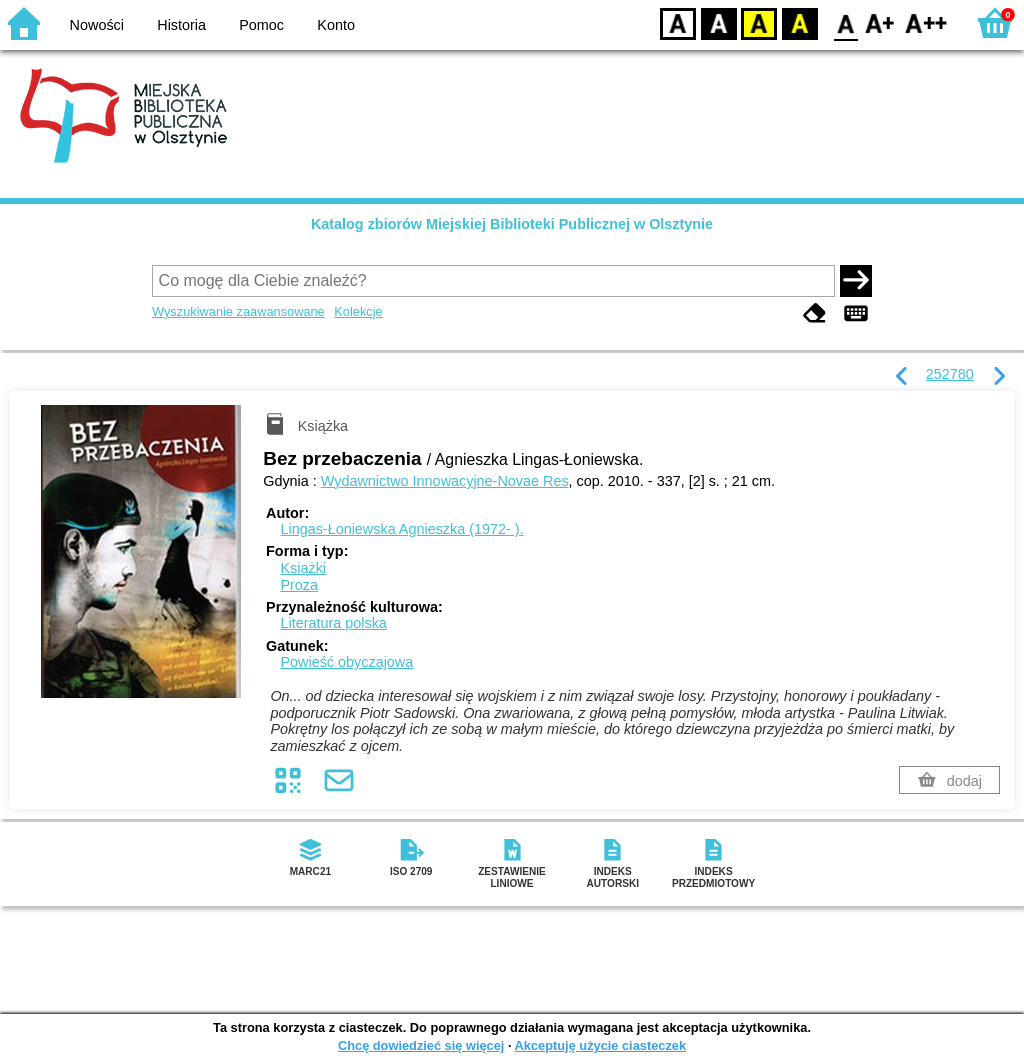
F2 (926, 22)
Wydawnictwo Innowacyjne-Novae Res (445, 481)
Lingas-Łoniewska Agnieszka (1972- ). (401, 529)
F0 (845, 22)
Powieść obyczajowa (346, 662)
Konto (336, 25)
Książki (303, 568)
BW (719, 22)
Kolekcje (358, 311)
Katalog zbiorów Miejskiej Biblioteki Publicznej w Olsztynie (512, 224)
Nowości (97, 25)
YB (758, 22)
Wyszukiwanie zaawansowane (238, 311)
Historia (181, 25)
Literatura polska (333, 623)
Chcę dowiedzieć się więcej (421, 1045)
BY (799, 22)
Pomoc (261, 25)
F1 (880, 22)
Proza (299, 585)
